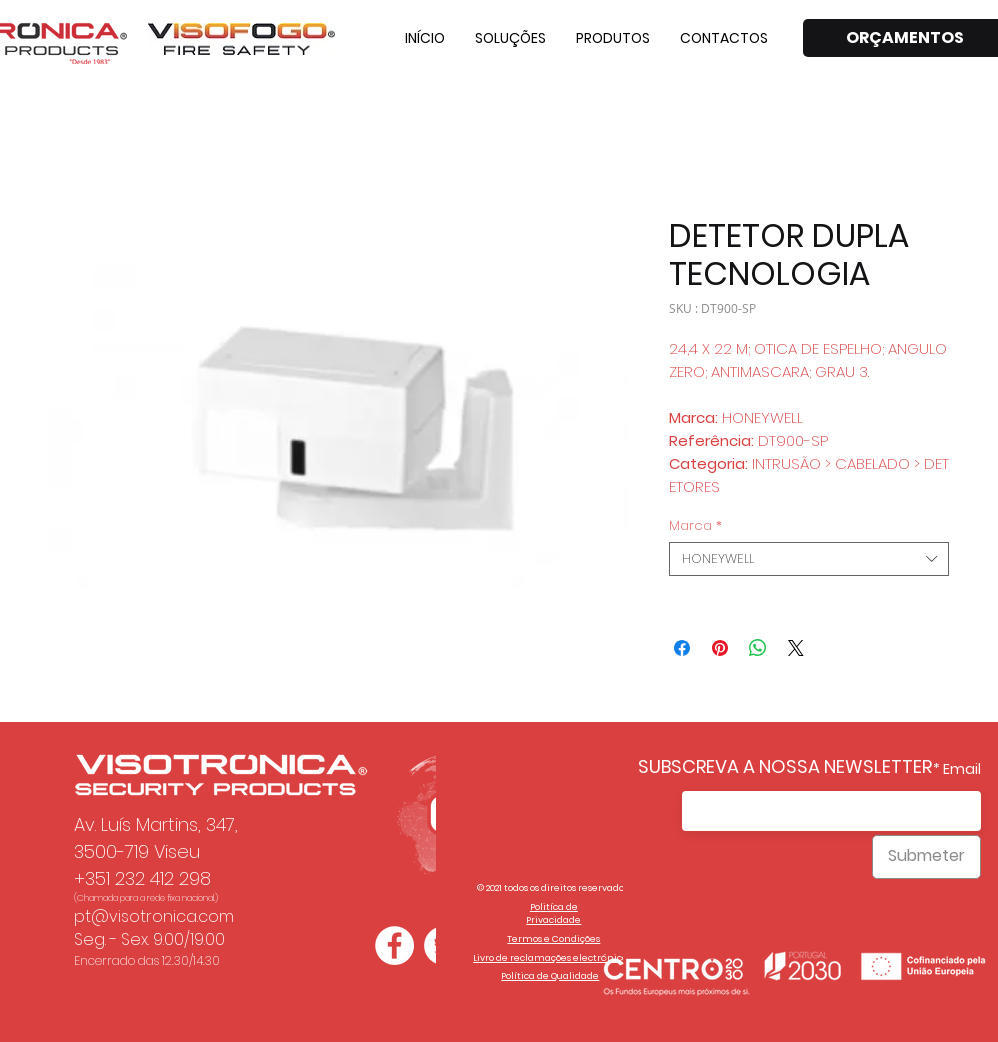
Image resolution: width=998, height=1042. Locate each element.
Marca (695, 526)
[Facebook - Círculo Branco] (394, 945)
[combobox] (809, 559)
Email (962, 769)
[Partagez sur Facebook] (682, 648)
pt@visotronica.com (154, 916)
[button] (510, 38)
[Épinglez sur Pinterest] (720, 648)
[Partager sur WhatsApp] (758, 648)
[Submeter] (926, 857)
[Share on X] (796, 648)
